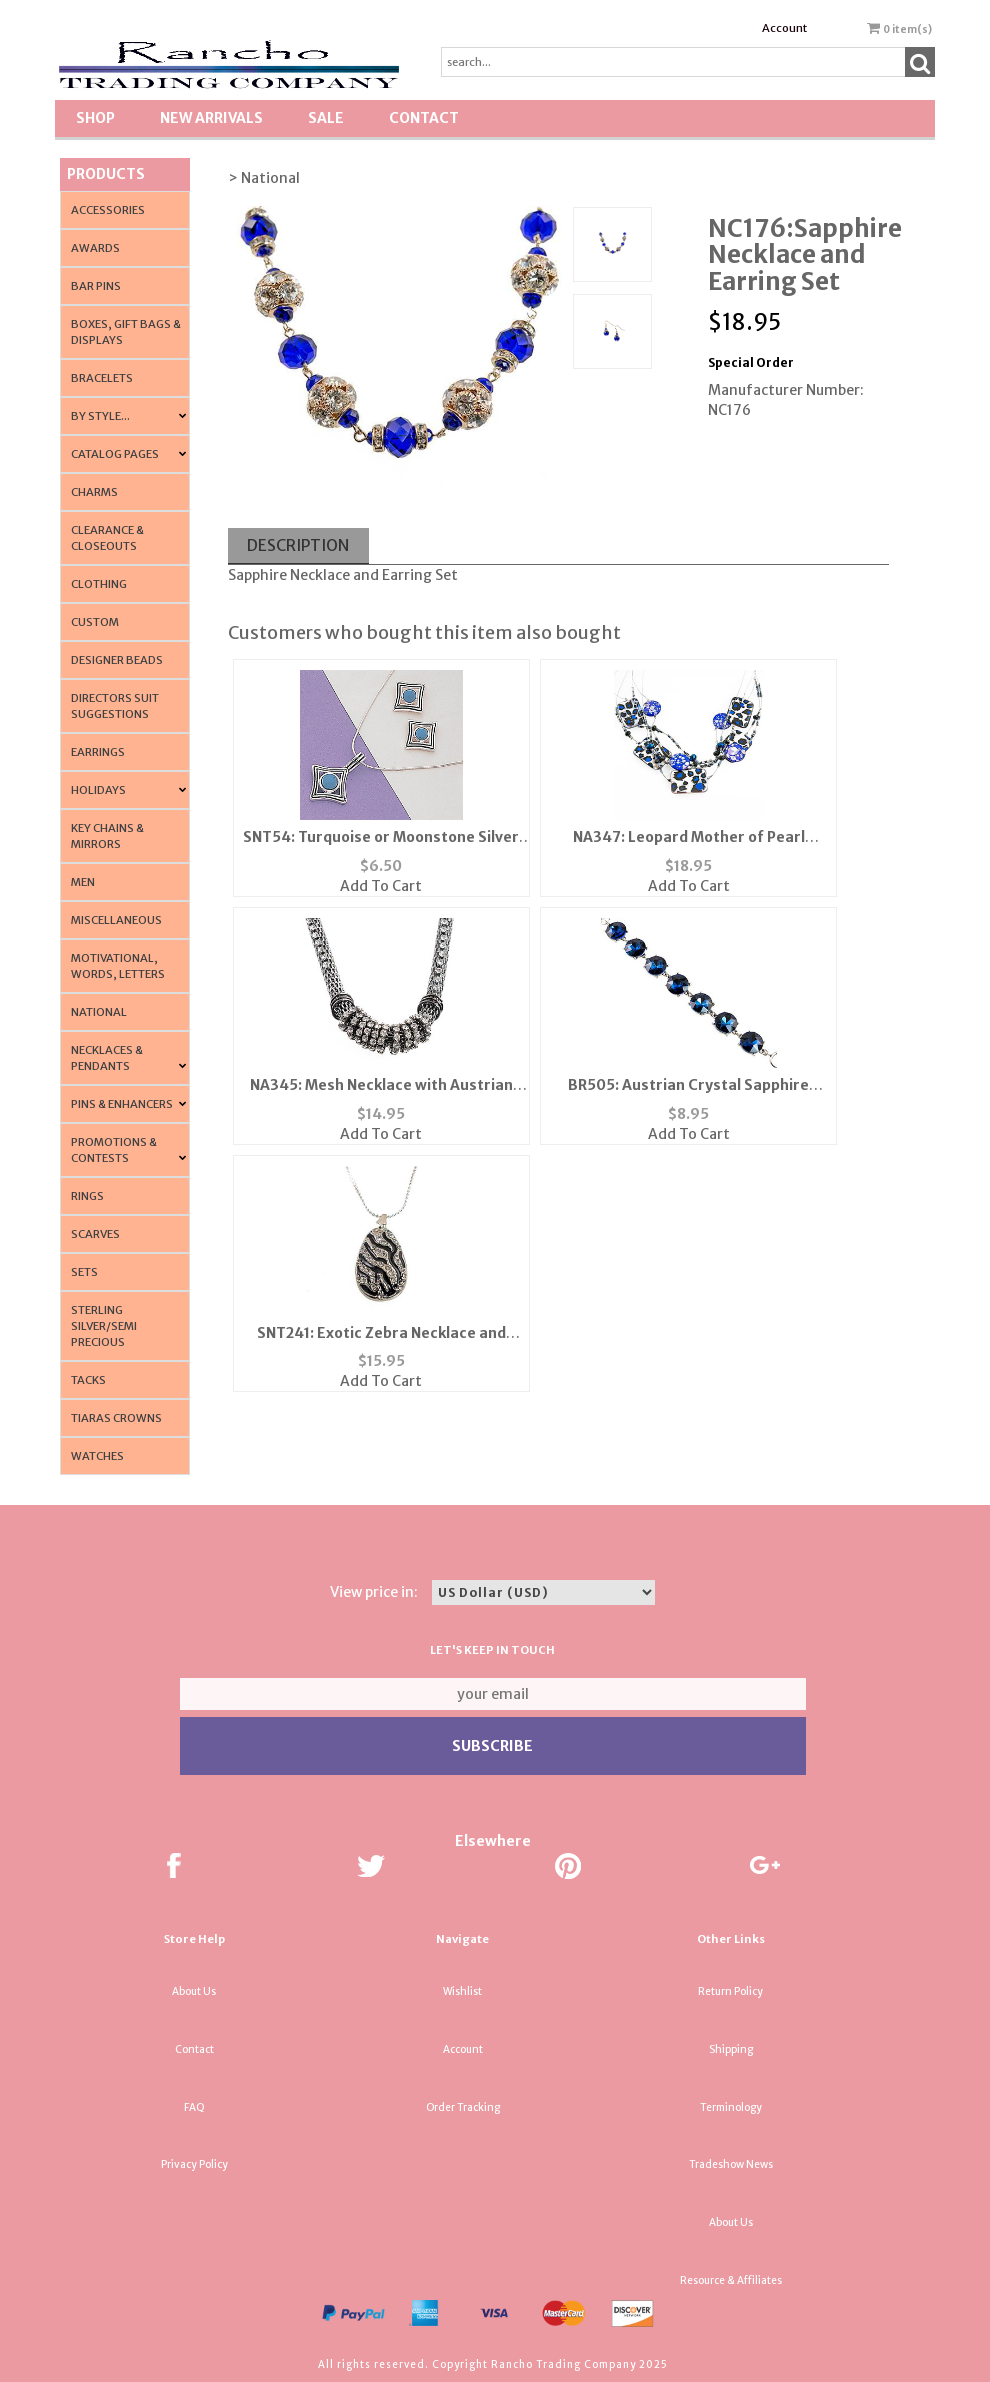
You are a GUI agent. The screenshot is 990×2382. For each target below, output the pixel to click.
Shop (95, 118)
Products (106, 174)
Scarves (95, 1234)
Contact (424, 118)
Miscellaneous (116, 920)
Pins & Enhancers (122, 1104)
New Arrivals (211, 118)
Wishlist (462, 1991)
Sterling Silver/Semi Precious (104, 1326)
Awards (95, 248)
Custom (95, 622)
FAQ (194, 2107)
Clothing (99, 584)
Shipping (731, 2049)
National (99, 1012)
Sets (84, 1272)
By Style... (100, 416)
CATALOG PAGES (115, 454)
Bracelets (102, 378)
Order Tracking (463, 2107)
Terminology (731, 2107)
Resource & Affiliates (731, 2280)
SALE (326, 118)
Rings (87, 1196)
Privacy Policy (194, 2164)
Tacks (88, 1380)
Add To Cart (381, 886)
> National (264, 178)
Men (83, 882)
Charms (94, 492)
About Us (194, 1991)
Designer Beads (117, 660)
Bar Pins (96, 286)
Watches (97, 1456)
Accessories (108, 210)
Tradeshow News (731, 2164)
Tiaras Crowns (116, 1418)
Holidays (98, 790)
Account (784, 28)
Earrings (98, 752)
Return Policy (730, 1991)
